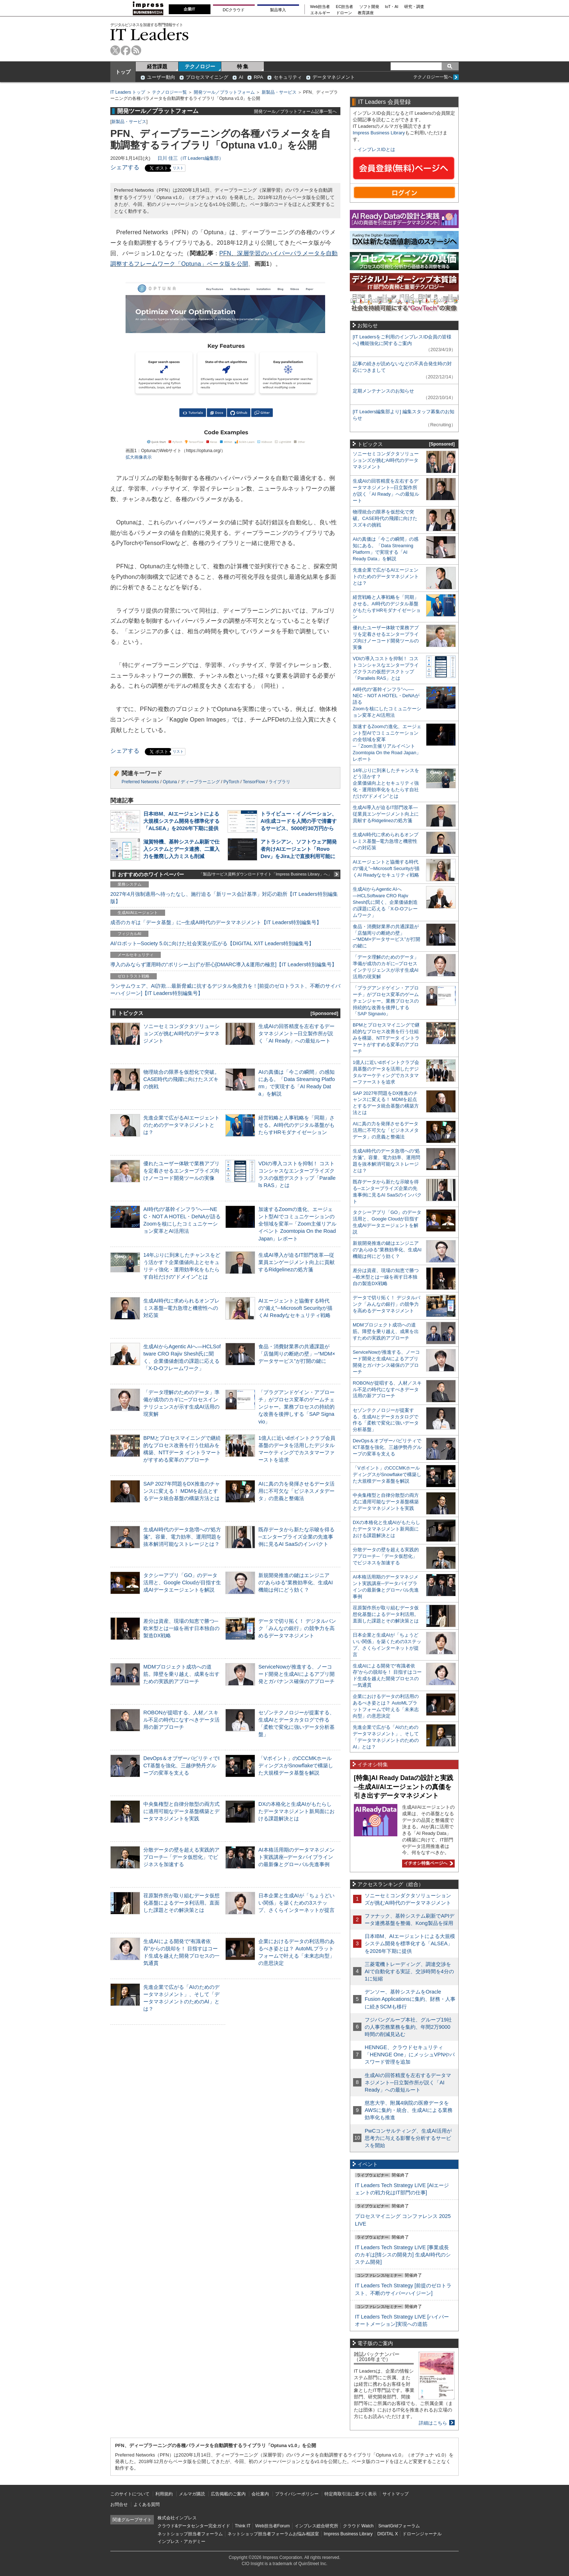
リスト (178, 168)
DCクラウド (234, 10)
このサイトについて (130, 2493)
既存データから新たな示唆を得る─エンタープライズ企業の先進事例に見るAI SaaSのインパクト (296, 1537)
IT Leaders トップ (127, 92)
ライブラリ (279, 781)
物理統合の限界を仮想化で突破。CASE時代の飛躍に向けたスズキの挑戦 (181, 1079)
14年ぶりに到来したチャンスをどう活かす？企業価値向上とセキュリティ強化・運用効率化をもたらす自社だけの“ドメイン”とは (386, 783)
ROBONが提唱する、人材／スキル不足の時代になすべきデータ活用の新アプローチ (181, 1720)
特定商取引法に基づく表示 (350, 2493)
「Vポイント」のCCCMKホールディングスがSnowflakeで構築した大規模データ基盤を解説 (295, 1765)
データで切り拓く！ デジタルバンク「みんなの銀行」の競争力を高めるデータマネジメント (297, 1628)
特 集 (243, 66)
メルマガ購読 (192, 2493)
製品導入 (278, 10)
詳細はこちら (433, 2423)
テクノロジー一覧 (169, 92)
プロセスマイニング (207, 77)
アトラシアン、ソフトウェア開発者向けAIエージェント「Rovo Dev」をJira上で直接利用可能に (299, 849)
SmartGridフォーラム (399, 2525)
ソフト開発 (369, 7)
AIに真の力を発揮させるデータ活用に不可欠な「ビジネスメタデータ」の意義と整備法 (296, 1491)
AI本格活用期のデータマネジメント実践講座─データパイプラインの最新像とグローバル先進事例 (296, 1857)
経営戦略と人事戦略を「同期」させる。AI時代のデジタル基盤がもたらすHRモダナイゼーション (296, 1125)
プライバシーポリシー (297, 2493)
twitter (115, 50)
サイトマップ (395, 2493)
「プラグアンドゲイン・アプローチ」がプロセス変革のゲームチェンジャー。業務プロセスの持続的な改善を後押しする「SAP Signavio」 (296, 1407)
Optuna (170, 781)
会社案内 (260, 2493)
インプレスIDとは (376, 149)
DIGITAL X (387, 2533)
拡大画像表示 (139, 457)
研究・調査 (414, 7)
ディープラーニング (200, 781)
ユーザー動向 (161, 77)
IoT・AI (391, 7)
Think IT (242, 2525)
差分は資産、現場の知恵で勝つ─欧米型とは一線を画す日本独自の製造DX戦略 (181, 1628)
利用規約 (164, 2493)
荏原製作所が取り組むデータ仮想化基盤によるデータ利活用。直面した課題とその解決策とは (181, 1903)
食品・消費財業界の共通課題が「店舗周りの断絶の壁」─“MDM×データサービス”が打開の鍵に (296, 1354)
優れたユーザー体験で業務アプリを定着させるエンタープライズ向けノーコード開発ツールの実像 (181, 1171)
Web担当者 (320, 7)
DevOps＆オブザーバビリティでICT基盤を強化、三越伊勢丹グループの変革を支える (181, 1765)
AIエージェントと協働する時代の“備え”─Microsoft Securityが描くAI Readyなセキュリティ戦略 (295, 1308)
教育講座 (366, 13)
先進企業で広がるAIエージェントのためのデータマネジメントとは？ (181, 1125)
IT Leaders (149, 34)
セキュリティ (288, 77)
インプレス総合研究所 (316, 2525)
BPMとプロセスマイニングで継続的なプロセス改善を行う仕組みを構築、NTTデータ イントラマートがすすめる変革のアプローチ (386, 1038)
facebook (126, 50)
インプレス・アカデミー (181, 2541)
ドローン (344, 13)
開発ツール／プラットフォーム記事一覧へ (295, 111)
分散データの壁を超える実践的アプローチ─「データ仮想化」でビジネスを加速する (181, 1857)
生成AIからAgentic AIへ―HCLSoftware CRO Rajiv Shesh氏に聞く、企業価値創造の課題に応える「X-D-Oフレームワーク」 (385, 902)
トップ (123, 72)
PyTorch (231, 781)
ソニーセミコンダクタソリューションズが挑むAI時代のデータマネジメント (181, 1033)
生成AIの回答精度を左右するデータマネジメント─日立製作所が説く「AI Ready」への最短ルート (296, 1033)
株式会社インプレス (177, 2517)
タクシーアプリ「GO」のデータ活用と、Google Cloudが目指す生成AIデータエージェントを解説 (182, 1582)
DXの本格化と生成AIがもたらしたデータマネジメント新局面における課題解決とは (296, 1811)
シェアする (124, 167)
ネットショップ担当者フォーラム (190, 2533)
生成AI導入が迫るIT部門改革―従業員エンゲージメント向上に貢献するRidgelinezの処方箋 (296, 1262)
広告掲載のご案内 (228, 2493)
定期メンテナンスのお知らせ (383, 391)
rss (136, 50)
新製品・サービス (279, 92)
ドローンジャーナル (422, 2533)
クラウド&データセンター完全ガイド (193, 2525)
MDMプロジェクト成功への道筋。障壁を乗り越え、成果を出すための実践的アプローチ (181, 1674)
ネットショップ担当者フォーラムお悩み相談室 (273, 2533)
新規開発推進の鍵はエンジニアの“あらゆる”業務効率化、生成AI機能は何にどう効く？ (295, 1582)
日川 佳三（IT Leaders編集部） (190, 158)
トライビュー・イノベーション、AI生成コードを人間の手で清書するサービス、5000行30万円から (299, 821)
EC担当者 (344, 7)
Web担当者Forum (272, 2525)
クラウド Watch (358, 2525)
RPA (258, 77)
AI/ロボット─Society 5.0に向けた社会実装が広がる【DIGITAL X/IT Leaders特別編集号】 (212, 943)
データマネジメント (333, 77)
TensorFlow (254, 781)
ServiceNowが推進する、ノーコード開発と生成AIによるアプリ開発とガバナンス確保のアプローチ (296, 1674)
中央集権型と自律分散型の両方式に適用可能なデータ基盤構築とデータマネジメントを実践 (181, 1811)
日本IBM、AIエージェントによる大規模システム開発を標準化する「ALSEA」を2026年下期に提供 (181, 821)
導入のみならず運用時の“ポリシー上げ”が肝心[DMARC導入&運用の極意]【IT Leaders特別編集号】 (223, 964)
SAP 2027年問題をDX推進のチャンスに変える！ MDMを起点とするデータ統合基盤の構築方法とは (181, 1491)
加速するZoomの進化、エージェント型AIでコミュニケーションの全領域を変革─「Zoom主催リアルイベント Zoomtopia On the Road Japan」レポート (297, 1224)
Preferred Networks (140, 781)
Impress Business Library (379, 132)
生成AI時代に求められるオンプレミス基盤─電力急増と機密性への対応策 (181, 1308)
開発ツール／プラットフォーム (224, 92)
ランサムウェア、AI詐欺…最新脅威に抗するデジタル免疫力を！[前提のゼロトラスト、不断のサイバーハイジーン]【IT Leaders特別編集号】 (225, 989)
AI (241, 77)
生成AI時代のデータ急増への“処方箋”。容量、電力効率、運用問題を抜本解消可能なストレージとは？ (182, 1537)
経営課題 (157, 66)
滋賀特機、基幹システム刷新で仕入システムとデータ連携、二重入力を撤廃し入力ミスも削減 (181, 849)
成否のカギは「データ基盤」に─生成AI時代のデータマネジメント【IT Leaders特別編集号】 (216, 922)
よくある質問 (147, 2504)
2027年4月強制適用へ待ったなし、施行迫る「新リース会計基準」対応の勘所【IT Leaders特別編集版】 (224, 897)
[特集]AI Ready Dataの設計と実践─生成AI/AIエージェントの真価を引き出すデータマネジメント (403, 1786)
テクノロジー (200, 66)
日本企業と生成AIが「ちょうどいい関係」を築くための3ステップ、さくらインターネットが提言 (296, 1903)
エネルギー (320, 13)
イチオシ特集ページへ (427, 1863)
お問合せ (119, 2504)
